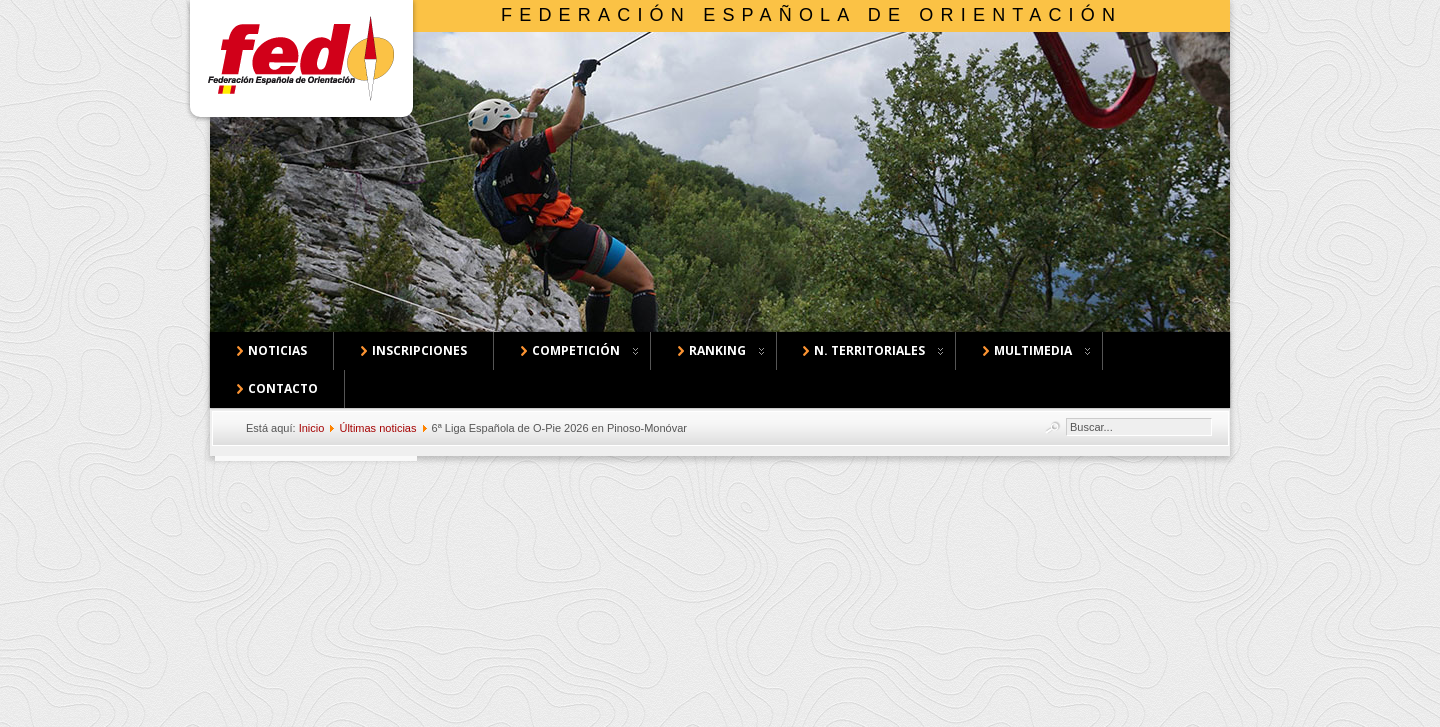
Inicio (312, 428)
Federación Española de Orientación (811, 15)
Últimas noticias (377, 428)
